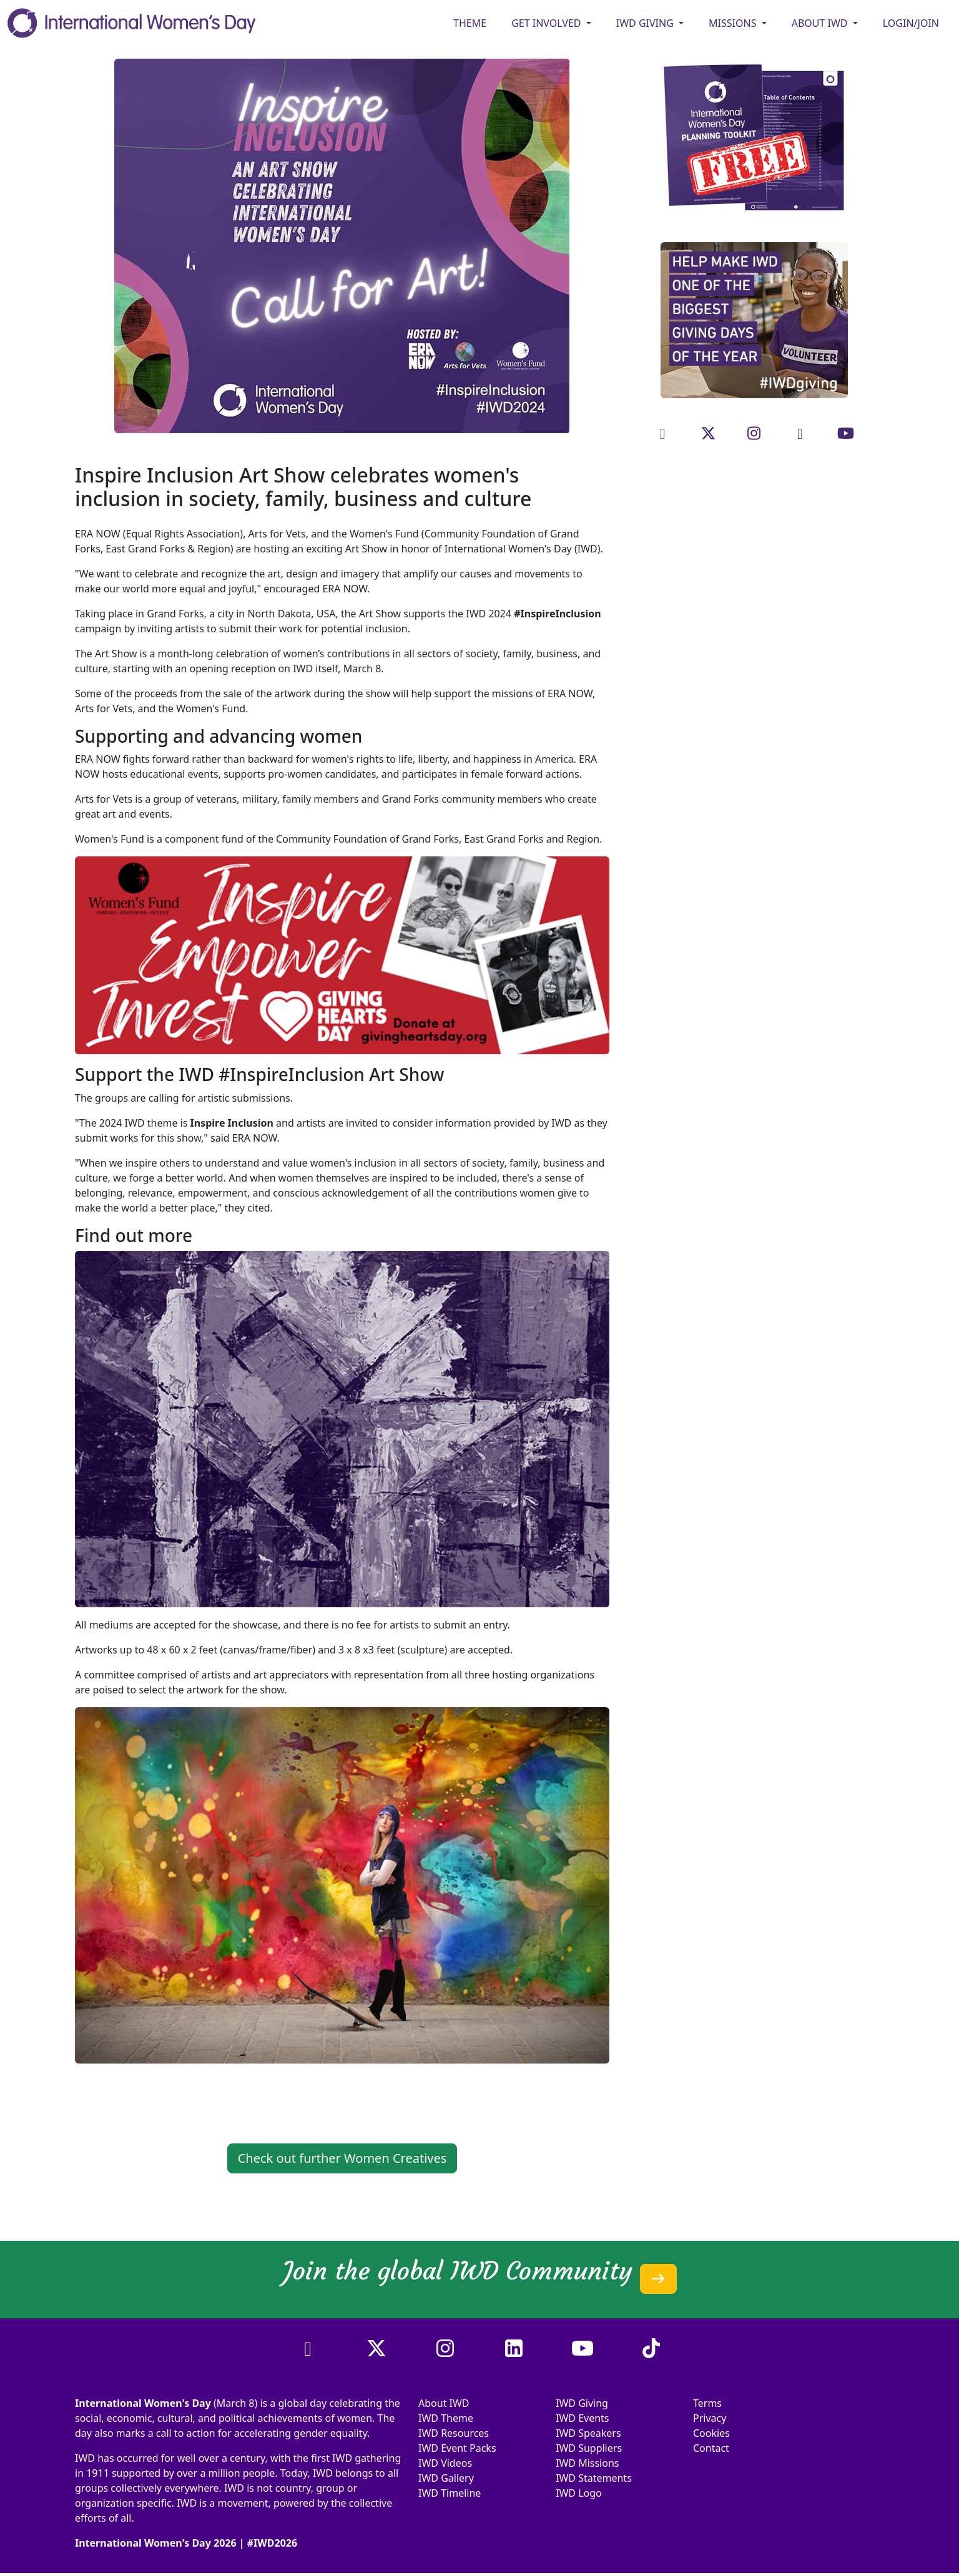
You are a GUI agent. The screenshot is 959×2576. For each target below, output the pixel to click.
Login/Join (911, 23)
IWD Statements (594, 2478)
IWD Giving (582, 2403)
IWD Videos (445, 2463)
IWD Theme (445, 2418)
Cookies (711, 2433)
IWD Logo (579, 2493)
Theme (469, 23)
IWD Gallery (446, 2478)
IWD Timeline (449, 2493)
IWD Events (582, 2418)
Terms (707, 2403)
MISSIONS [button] (734, 23)
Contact (711, 2448)
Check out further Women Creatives (342, 2158)
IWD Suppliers (589, 2448)
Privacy (709, 2418)
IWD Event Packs (457, 2448)
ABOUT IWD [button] (821, 23)
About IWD (444, 2403)
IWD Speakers (588, 2433)
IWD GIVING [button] (646, 23)
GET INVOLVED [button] (547, 23)
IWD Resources (453, 2433)
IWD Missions (587, 2463)
